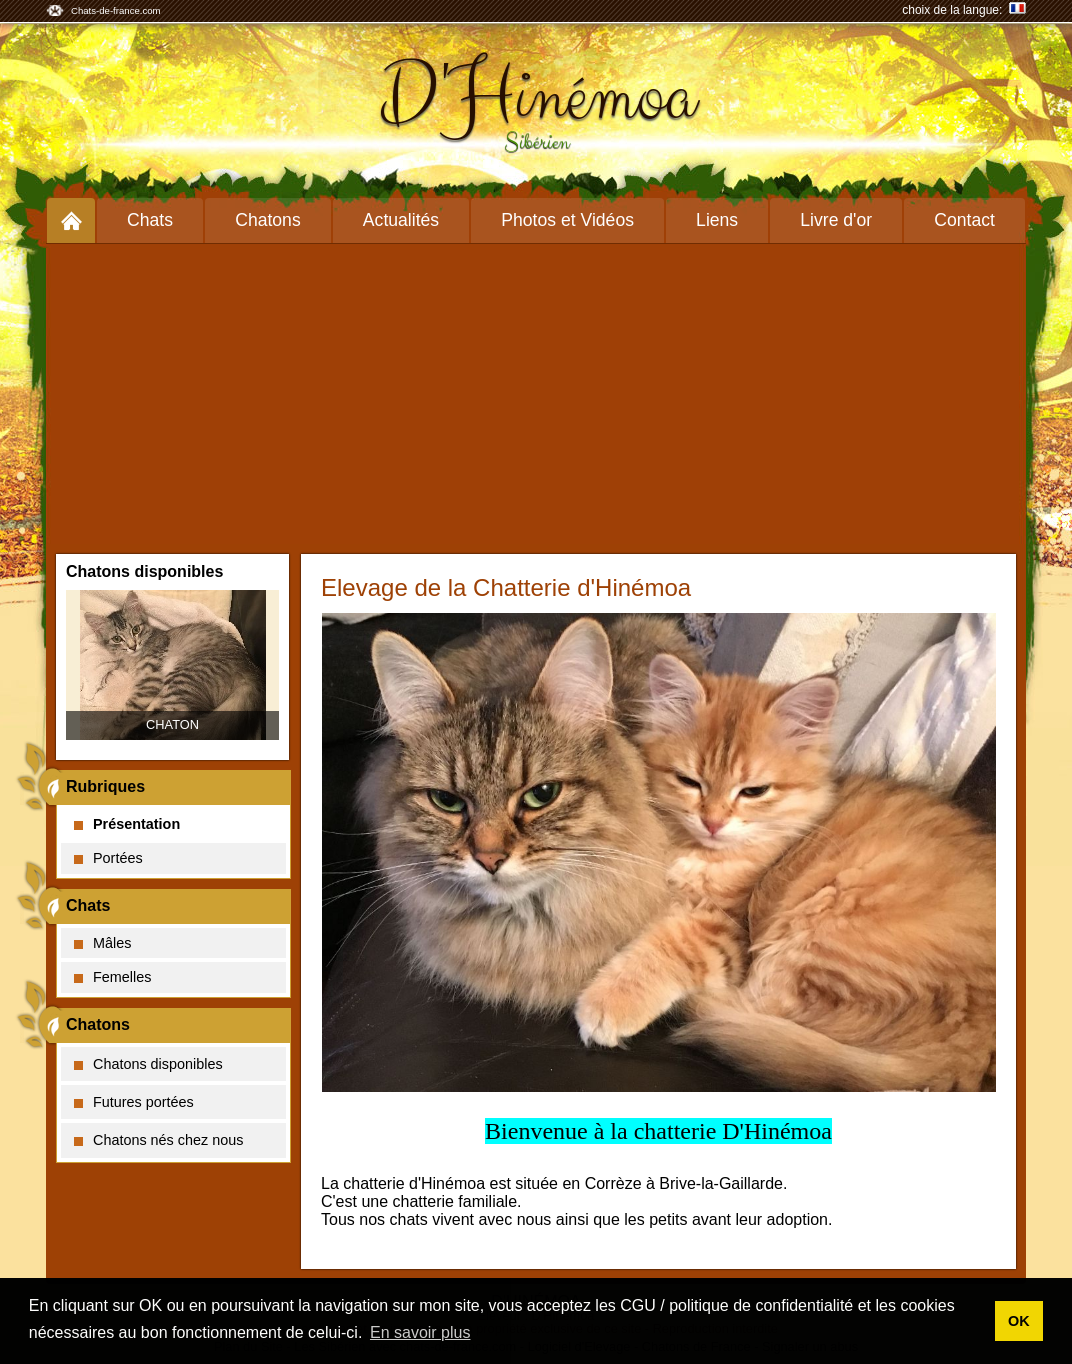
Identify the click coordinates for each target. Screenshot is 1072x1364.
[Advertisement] (536, 394)
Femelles (112, 977)
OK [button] (1019, 1321)
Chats (150, 220)
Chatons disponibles (148, 1064)
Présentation (127, 824)
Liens (717, 220)
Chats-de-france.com (116, 10)
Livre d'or (836, 220)
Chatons (268, 220)
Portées (108, 858)
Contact (964, 220)
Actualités (401, 220)
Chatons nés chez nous (158, 1140)
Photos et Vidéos (567, 220)
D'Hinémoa (536, 97)
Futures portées (134, 1102)
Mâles (102, 943)
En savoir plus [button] (420, 1332)
